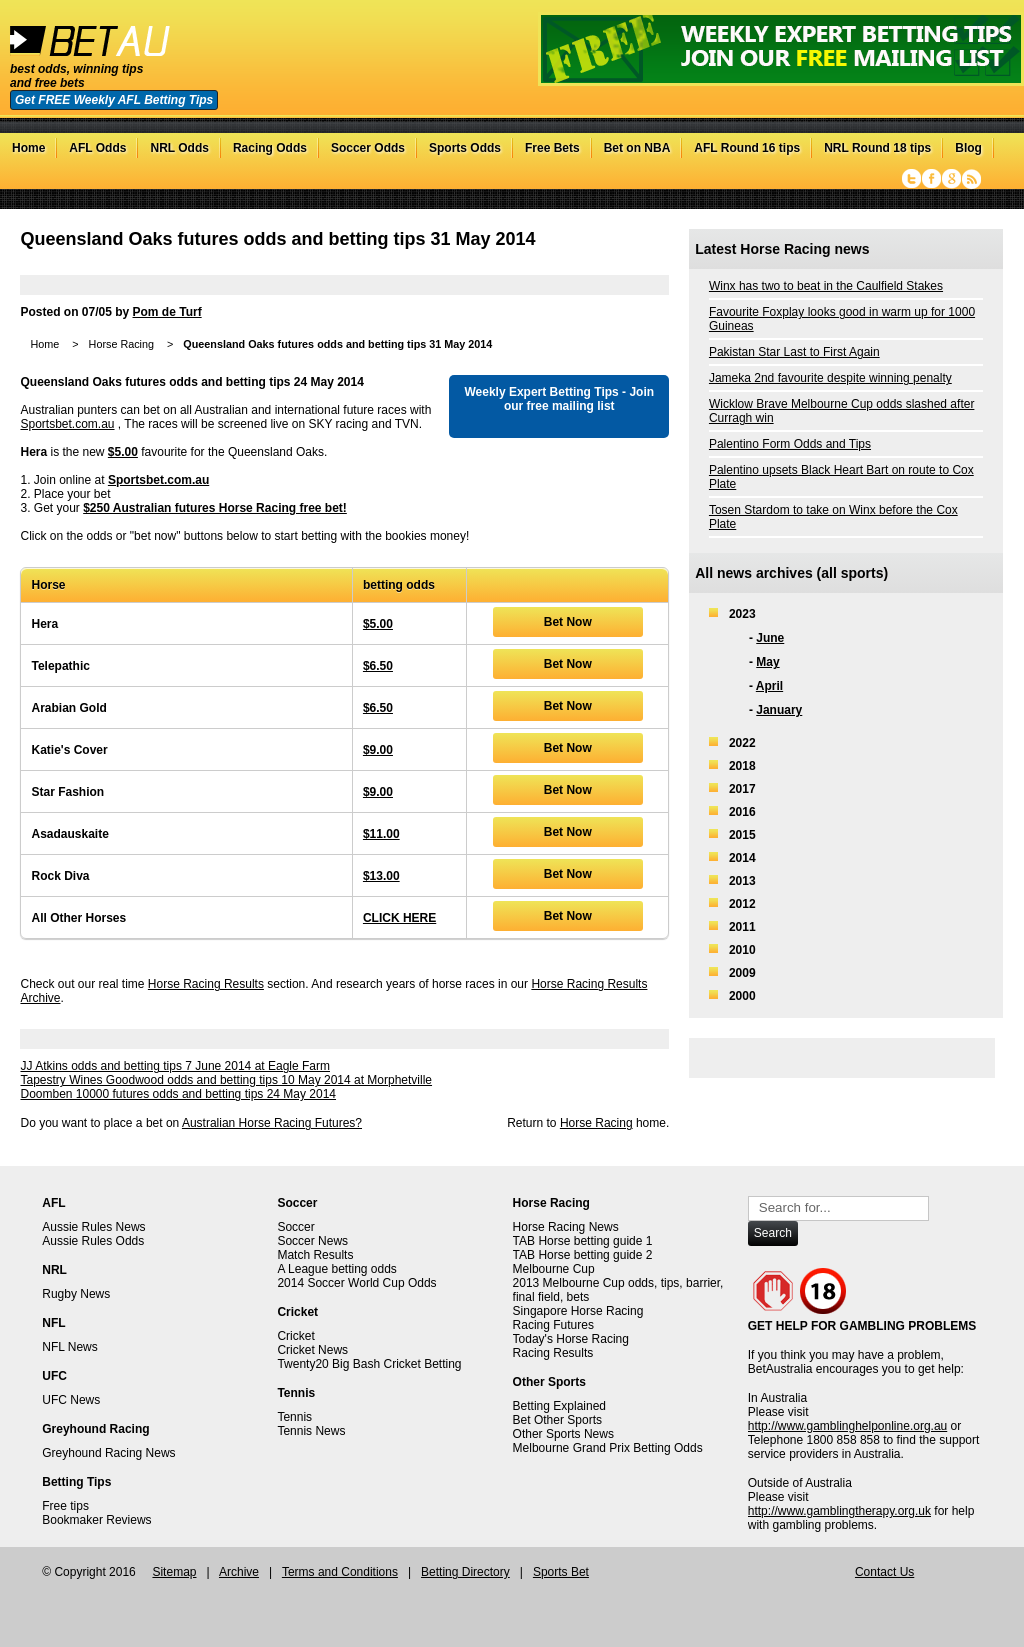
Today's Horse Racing (571, 1339)
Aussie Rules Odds (93, 1241)
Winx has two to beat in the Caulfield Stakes (826, 286)
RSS (971, 179)
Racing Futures (553, 1325)
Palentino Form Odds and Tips (790, 444)
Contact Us (884, 1572)
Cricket (295, 1336)
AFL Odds (97, 148)
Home (28, 148)
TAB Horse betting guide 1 (583, 1241)
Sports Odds (465, 148)
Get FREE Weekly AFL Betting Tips (114, 100)
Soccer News (312, 1241)
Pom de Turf (167, 312)
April (769, 686)
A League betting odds (336, 1269)
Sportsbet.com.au (67, 424)
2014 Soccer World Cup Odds (356, 1283)
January (779, 710)
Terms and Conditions (340, 1572)
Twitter (911, 179)
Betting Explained (559, 1406)
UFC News (71, 1400)
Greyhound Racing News (108, 1453)
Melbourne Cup (554, 1269)
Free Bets (552, 148)
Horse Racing (121, 344)
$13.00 (381, 876)
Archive (239, 1572)
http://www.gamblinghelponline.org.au (847, 1426)
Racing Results (553, 1353)
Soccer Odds (368, 148)
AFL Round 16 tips (747, 148)
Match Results (315, 1255)
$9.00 (378, 750)
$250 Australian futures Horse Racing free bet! (215, 508)
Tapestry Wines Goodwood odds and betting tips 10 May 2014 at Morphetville (226, 1080)
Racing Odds (270, 148)
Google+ (951, 179)
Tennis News (311, 1431)
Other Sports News (563, 1434)
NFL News (70, 1347)
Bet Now (568, 622)
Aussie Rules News (93, 1227)
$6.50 (378, 666)
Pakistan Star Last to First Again (794, 352)
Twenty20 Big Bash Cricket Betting (369, 1364)
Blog (968, 148)
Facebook (931, 179)
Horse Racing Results (206, 984)
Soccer (295, 1227)
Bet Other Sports (557, 1420)
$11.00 (381, 834)
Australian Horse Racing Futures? (272, 1123)
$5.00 (123, 452)
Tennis (294, 1417)
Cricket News (312, 1350)
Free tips (65, 1506)
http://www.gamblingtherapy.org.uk (839, 1511)
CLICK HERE (399, 918)
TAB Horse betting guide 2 (583, 1255)
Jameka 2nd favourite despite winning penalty (830, 378)
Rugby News (76, 1294)
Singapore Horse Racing (578, 1311)
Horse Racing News (566, 1227)
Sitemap (174, 1572)
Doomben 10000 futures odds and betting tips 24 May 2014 (178, 1094)
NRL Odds (179, 148)
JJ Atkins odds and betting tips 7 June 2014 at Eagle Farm (175, 1066)
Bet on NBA (637, 148)
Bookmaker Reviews (96, 1520)
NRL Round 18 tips (877, 148)
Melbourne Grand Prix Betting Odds (608, 1448)
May (767, 662)
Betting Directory (465, 1572)
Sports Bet (561, 1572)
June (770, 638)
